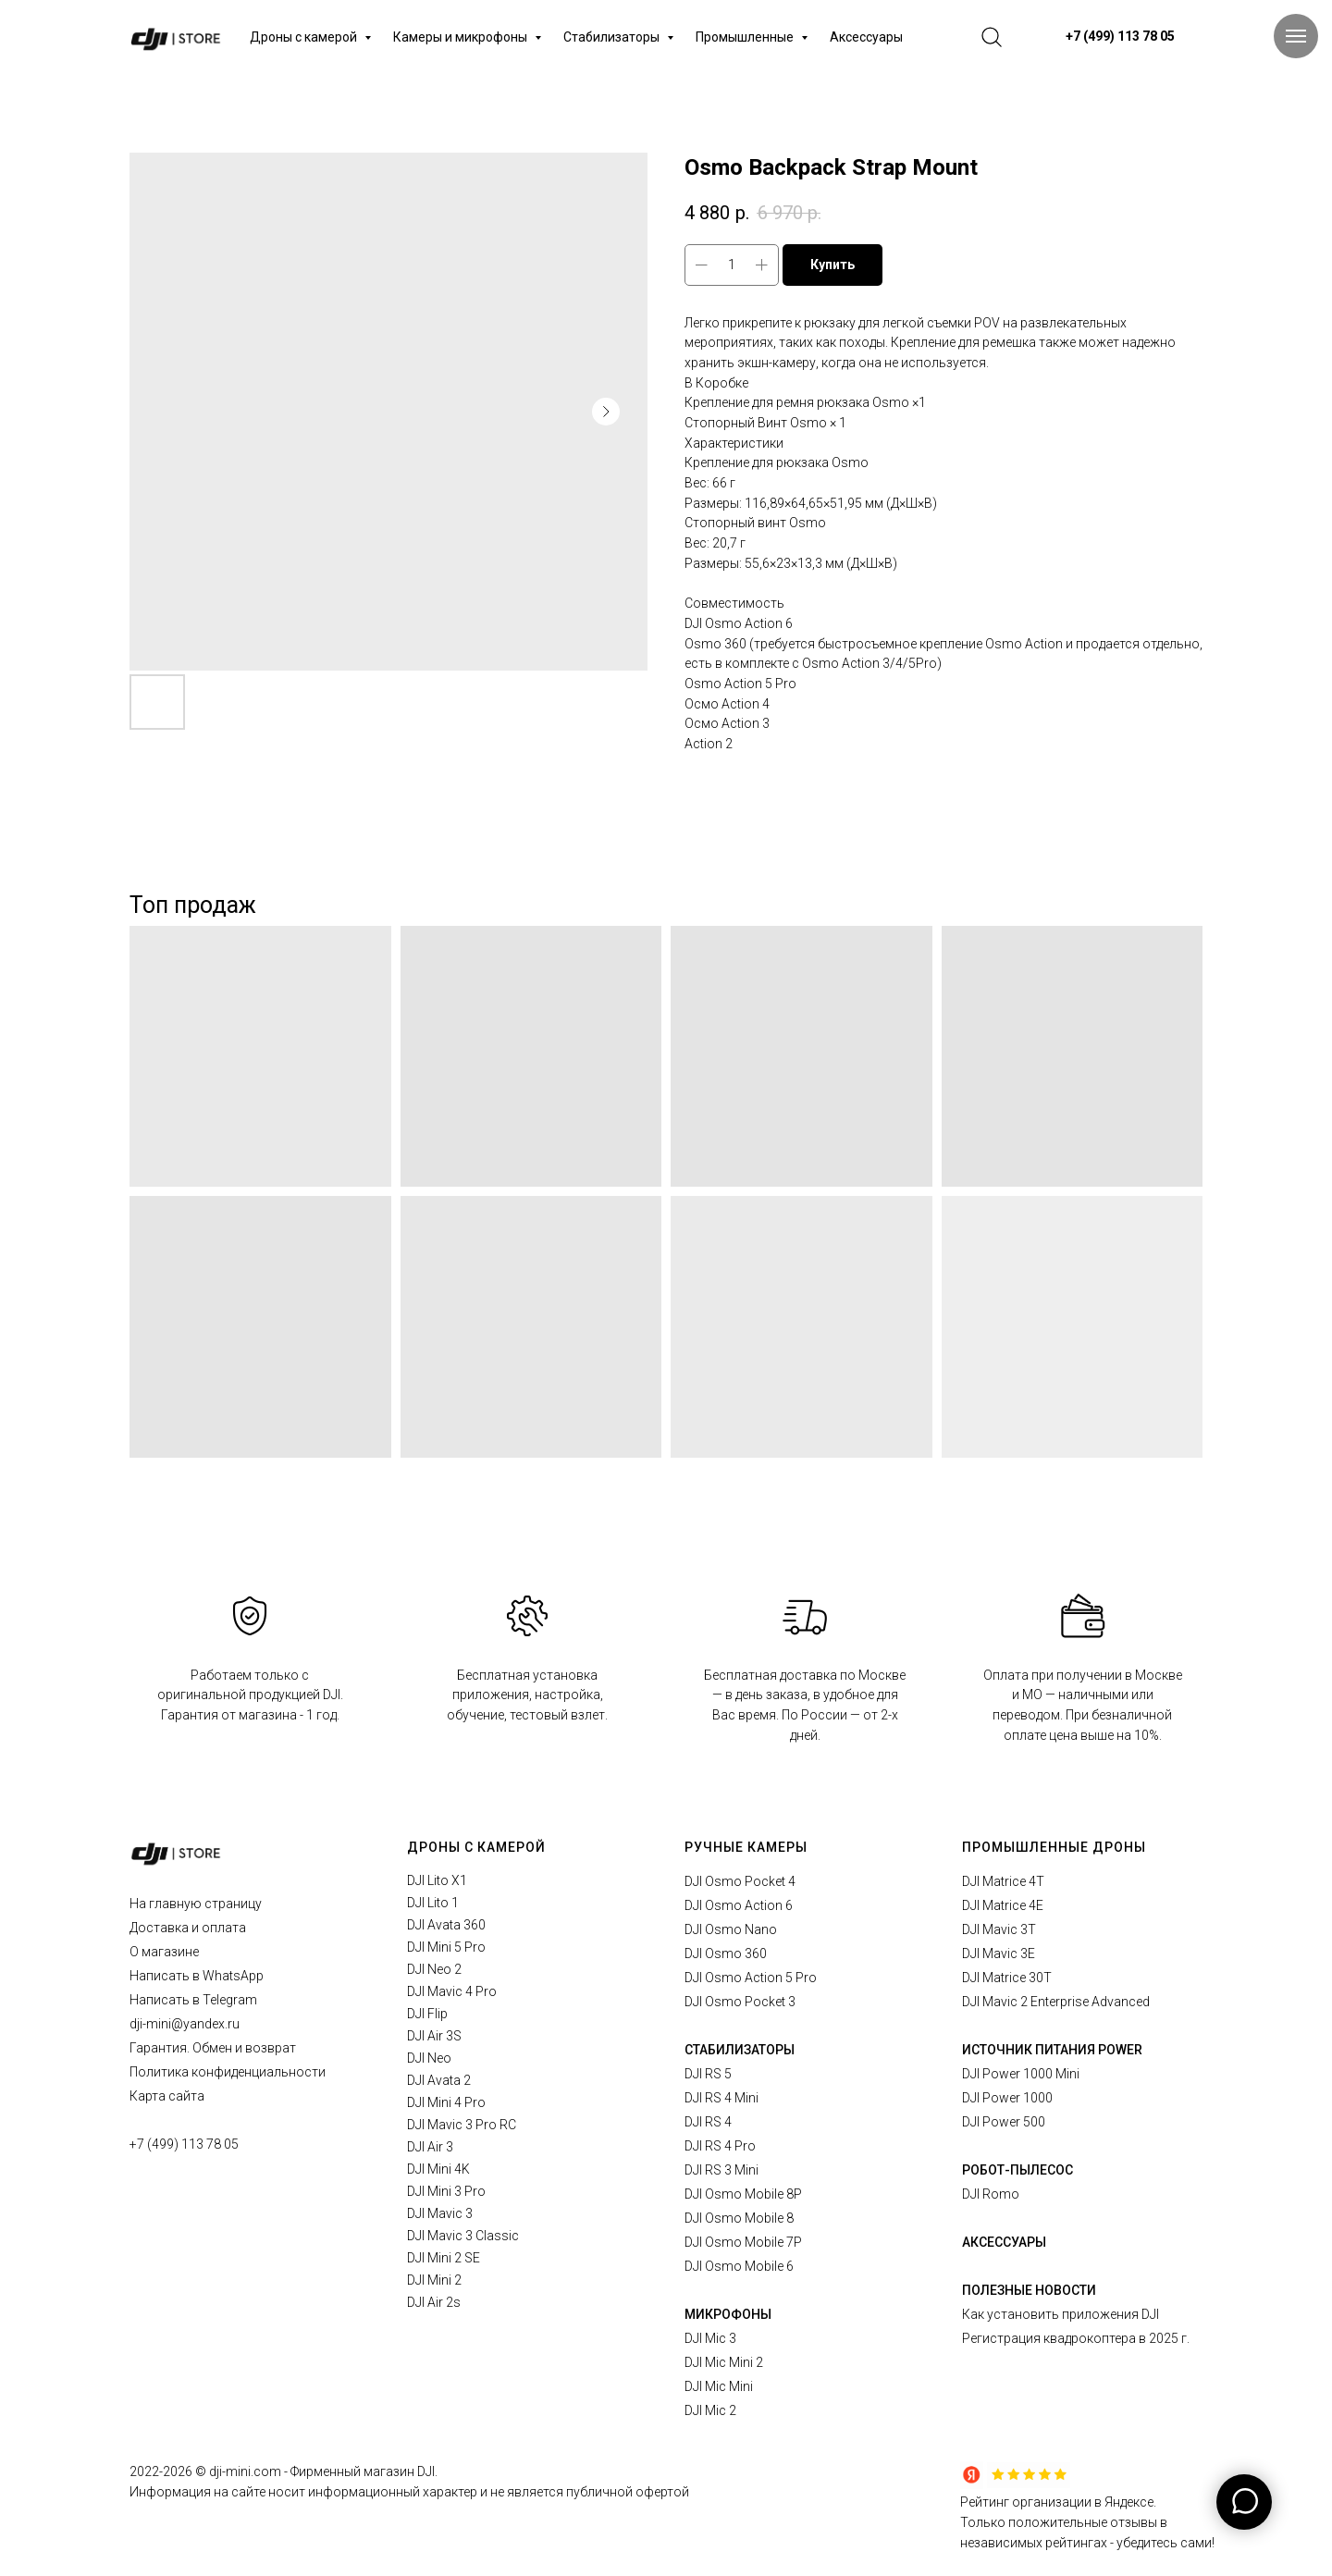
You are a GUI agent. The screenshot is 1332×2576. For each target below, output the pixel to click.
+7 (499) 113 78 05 (184, 2144)
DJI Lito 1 (433, 1902)
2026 (179, 2471)
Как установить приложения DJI (1060, 2314)
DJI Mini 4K (438, 2169)
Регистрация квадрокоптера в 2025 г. (1076, 2338)
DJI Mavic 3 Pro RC (461, 2124)
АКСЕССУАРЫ (1004, 2242)
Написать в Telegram (193, 1999)
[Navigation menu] (1296, 36)
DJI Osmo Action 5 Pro (750, 1977)
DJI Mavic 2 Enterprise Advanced (1056, 2001)
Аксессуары (866, 37)
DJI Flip (427, 2013)
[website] (991, 37)
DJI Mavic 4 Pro (452, 1991)
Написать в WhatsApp (197, 1975)
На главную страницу (196, 1903)
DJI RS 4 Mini (721, 2097)
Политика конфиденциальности (228, 2071)
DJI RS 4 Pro (720, 2145)
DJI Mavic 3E (998, 1953)
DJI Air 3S (434, 2035)
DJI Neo (429, 2058)
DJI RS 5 (708, 2073)
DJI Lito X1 (437, 1880)
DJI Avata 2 (439, 2080)
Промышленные (746, 37)
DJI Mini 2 (434, 2280)
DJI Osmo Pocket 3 (740, 2001)
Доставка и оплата (188, 1927)
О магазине (164, 1951)
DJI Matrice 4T (1003, 1881)
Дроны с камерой (305, 37)
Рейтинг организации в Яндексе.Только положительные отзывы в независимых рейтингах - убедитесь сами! (1087, 2522)
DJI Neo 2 (434, 1969)
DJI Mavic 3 (440, 2213)
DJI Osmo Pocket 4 (740, 1881)
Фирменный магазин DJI (362, 2471)
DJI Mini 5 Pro (446, 1947)
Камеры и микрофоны (461, 37)
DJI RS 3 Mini (721, 2170)
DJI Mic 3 (710, 2338)
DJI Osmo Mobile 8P (743, 2194)
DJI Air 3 (430, 2146)
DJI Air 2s (434, 2302)
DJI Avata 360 (446, 1924)
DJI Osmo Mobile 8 (739, 2218)
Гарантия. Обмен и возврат (213, 2047)
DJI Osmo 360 (725, 1953)
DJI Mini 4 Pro (446, 2102)
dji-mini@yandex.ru (185, 2023)
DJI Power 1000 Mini (1020, 2073)
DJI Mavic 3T (999, 1929)
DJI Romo (990, 2194)
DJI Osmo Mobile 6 (739, 2266)
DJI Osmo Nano (730, 1929)
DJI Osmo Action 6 (738, 1905)
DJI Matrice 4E (1002, 1905)
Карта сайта (167, 2096)
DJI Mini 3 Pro (446, 2191)
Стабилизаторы (612, 37)
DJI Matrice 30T (1007, 1977)
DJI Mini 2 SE (443, 2257)
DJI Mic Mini (718, 2386)
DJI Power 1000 (1007, 2097)
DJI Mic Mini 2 (723, 2362)
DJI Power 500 (1003, 2121)
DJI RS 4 (708, 2121)
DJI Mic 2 (710, 2410)
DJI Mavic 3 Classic (463, 2235)
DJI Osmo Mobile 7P (743, 2242)
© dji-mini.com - (242, 2471)
